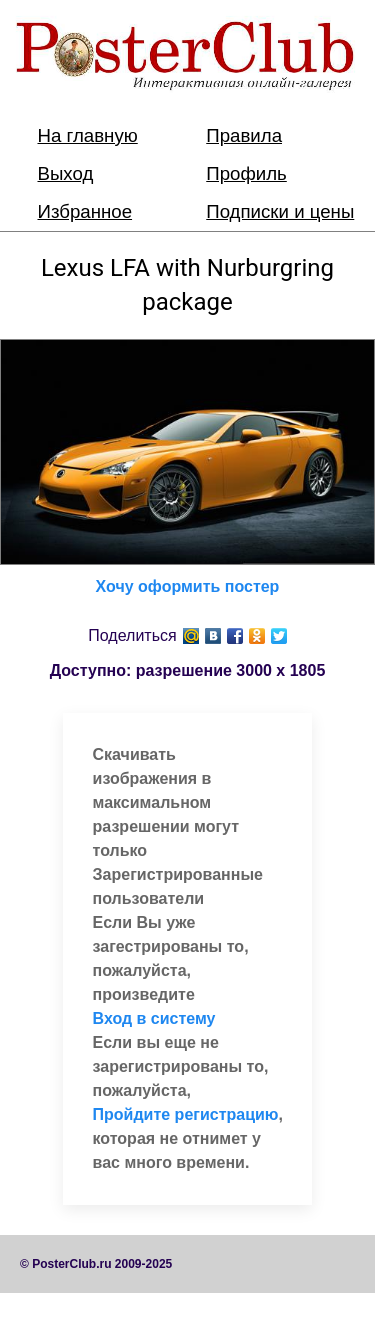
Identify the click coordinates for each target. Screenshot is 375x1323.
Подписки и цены (280, 211)
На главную (88, 135)
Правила (244, 135)
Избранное (85, 211)
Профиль (246, 173)
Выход (66, 173)
